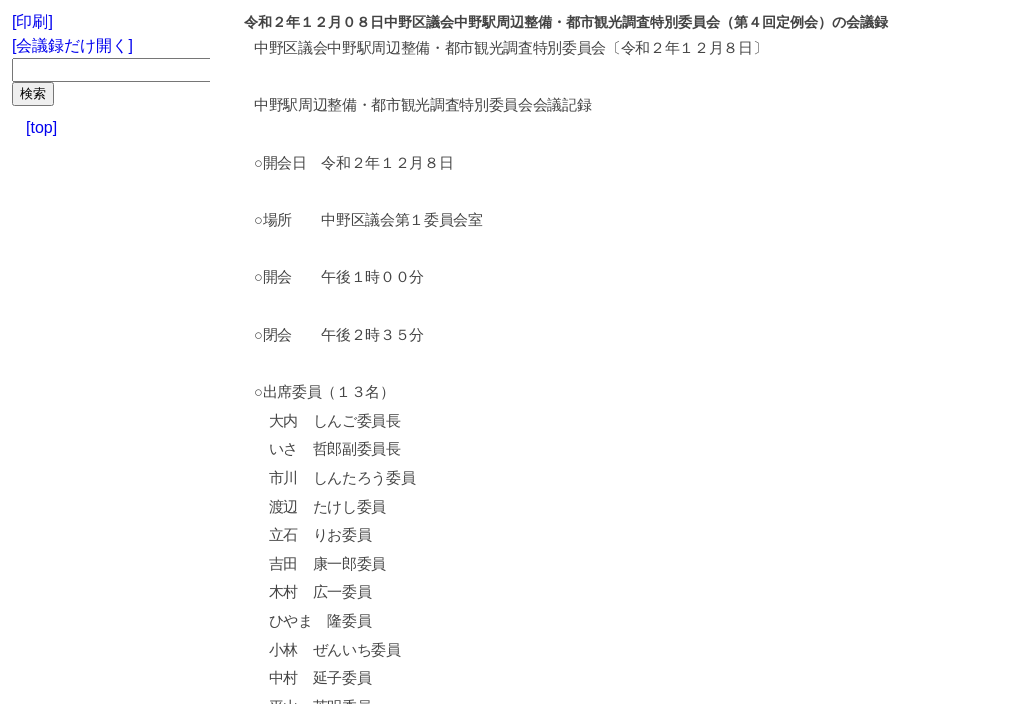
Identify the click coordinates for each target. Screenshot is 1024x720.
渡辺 (283, 507)
